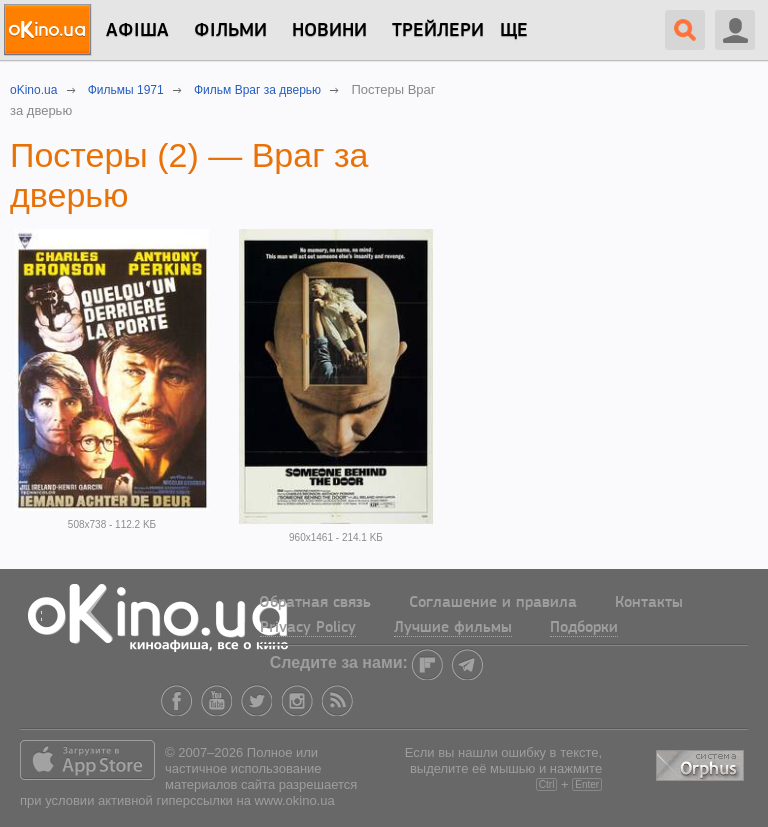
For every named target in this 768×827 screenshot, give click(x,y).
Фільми (230, 31)
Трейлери (438, 31)
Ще (514, 31)
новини (329, 31)
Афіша (137, 31)
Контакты (649, 603)
